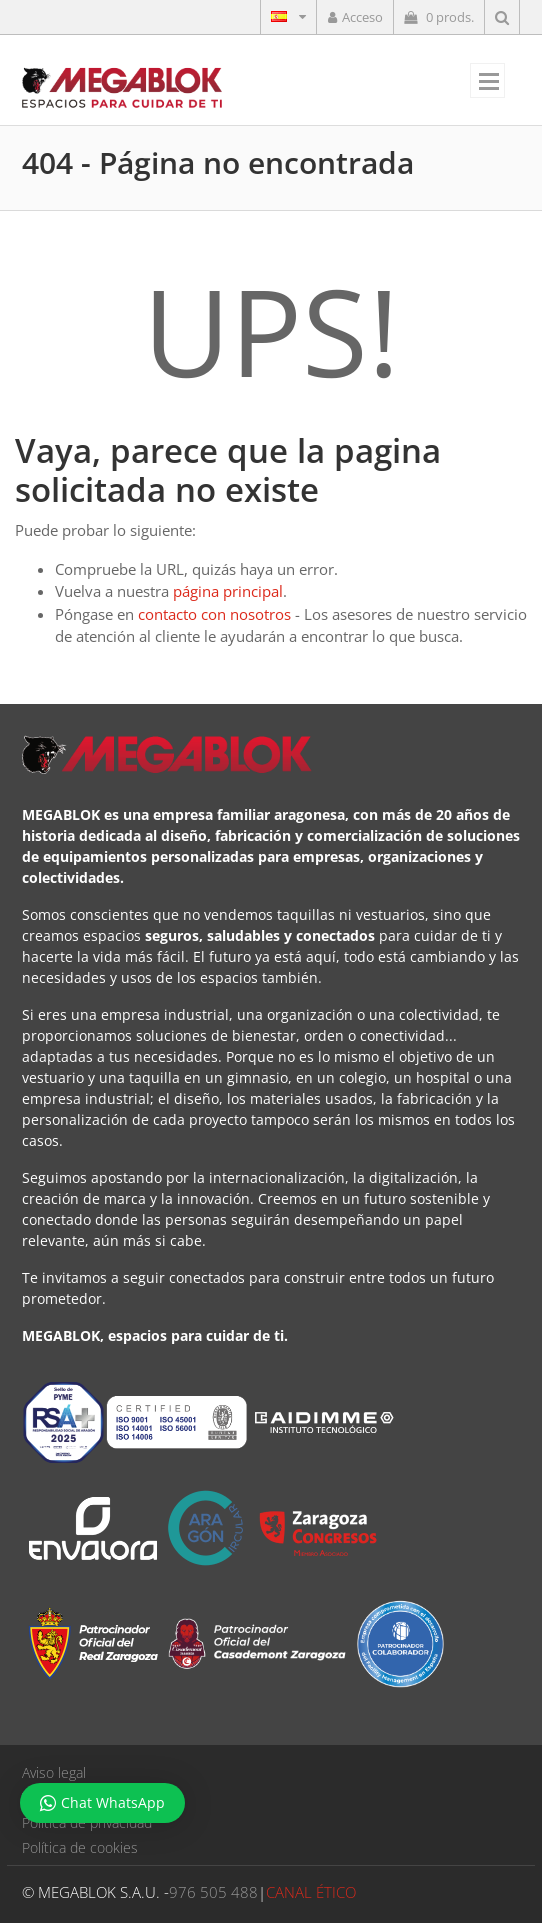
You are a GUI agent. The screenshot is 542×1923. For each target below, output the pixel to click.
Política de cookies (80, 1847)
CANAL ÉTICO (311, 1892)
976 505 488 (213, 1892)
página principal (228, 591)
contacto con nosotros (214, 614)
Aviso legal (54, 1772)
